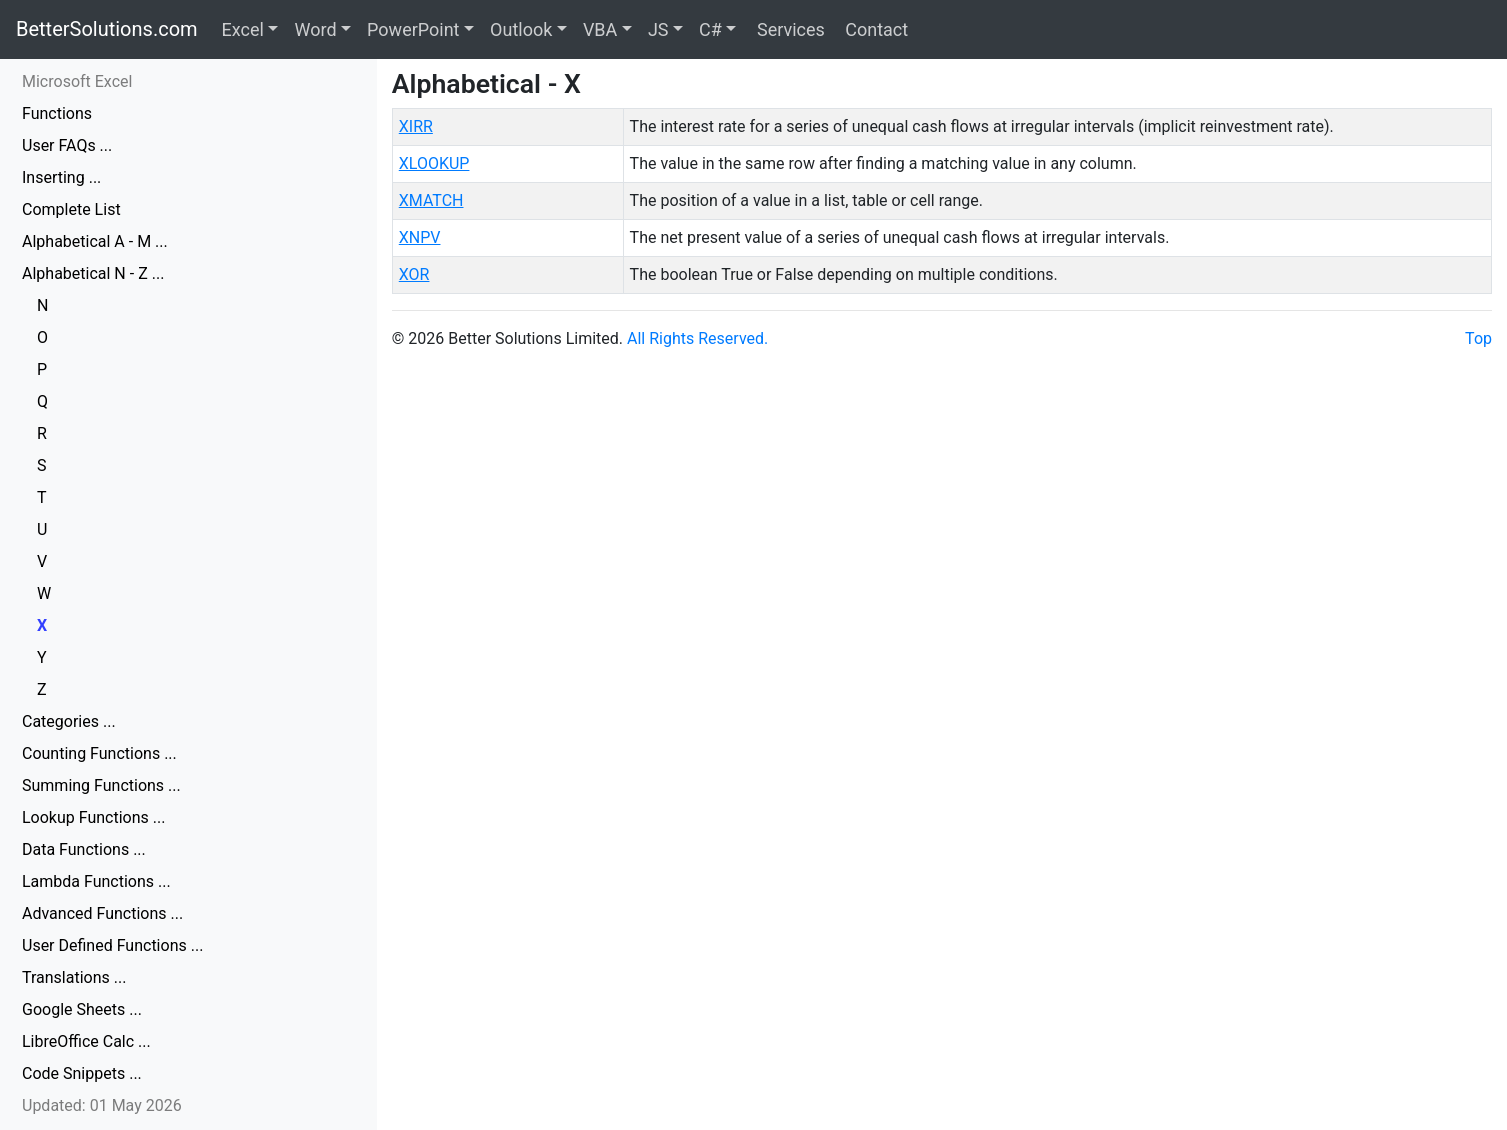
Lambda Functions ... (96, 881)
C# (710, 29)
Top (1478, 338)
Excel (243, 29)
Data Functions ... (84, 849)
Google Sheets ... (82, 1009)
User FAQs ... (67, 145)
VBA (600, 29)
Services (788, 29)
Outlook (521, 29)
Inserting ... (61, 177)
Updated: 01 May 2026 (102, 1105)
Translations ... (74, 977)
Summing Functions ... (101, 785)
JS (658, 29)
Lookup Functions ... (93, 817)
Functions (57, 113)
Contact (874, 29)
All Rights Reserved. (697, 338)
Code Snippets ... (82, 1073)
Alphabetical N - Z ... (93, 273)
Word (315, 29)
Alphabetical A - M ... (95, 241)
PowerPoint (413, 29)
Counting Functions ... (99, 753)
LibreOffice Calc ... (86, 1041)
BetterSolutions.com (107, 29)
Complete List (71, 209)
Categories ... (69, 721)
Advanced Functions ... (102, 913)
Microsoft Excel (77, 81)
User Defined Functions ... (112, 945)
